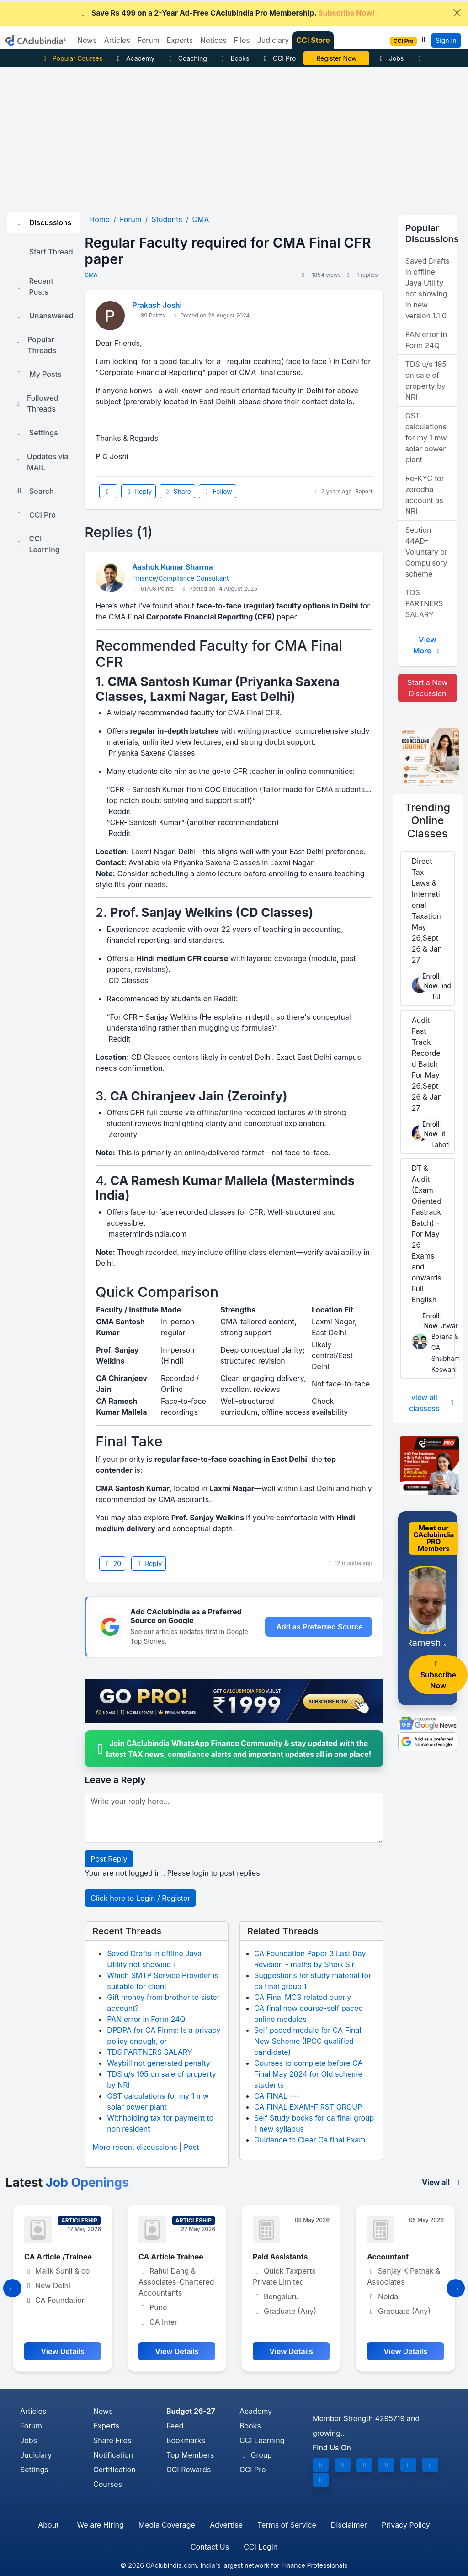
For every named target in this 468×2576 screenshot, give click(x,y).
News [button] (87, 40)
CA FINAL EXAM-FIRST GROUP (308, 2106)
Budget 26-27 (190, 2411)
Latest (67, 2182)
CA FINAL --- (276, 2095)
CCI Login (260, 2546)
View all (442, 2182)
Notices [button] (213, 40)
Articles (33, 2411)
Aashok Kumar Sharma (172, 566)
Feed (174, 2425)
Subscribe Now (438, 1675)
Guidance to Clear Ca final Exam (309, 2139)
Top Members (190, 2455)
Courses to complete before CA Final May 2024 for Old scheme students (308, 2073)
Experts (106, 2425)
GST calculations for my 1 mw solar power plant (426, 437)
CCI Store (313, 40)
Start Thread (44, 251)
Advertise (226, 2524)
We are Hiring (100, 2524)
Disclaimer (349, 2524)
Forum (31, 2425)
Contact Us (210, 2546)
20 (112, 1563)
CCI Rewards (188, 2469)
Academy (134, 58)
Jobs (390, 58)
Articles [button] (117, 40)
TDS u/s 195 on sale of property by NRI (426, 381)
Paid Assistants (280, 2256)
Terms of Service (286, 2524)
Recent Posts (34, 286)
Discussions (43, 222)
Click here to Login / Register (140, 1898)
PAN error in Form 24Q (146, 2019)
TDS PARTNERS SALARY (149, 2052)
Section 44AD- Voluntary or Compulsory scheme (426, 551)
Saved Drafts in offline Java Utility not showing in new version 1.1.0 (427, 288)
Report (363, 491)
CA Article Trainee (170, 2256)
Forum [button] (149, 40)
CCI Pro (278, 58)
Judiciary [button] (273, 40)
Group (255, 2455)
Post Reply (108, 1858)
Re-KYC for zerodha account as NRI (424, 495)
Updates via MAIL (42, 462)
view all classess (432, 1403)
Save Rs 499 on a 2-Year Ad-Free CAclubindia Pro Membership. (227, 12)
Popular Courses (71, 58)
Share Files (112, 2440)
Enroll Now (430, 980)
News (103, 2411)
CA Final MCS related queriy (302, 1997)
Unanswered (44, 315)
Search (34, 491)
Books (234, 58)
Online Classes (428, 820)
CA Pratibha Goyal (336, 58)
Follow (217, 491)
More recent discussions (134, 2147)
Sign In (446, 40)
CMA (91, 274)
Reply (138, 491)
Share (177, 491)
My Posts (38, 374)
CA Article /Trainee (58, 2256)
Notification (113, 2455)
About (48, 2524)
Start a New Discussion (427, 688)
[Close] (457, 13)
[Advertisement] (234, 136)
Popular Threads (35, 345)
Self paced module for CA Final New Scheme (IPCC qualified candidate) (307, 2041)
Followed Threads (36, 403)
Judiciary (36, 2455)
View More (427, 645)
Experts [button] (180, 40)
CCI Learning (37, 544)
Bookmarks (185, 2440)
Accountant (388, 2256)
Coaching (186, 58)
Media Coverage (166, 2524)
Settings (36, 432)
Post (191, 2147)
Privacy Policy (406, 2524)
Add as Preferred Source (319, 1626)
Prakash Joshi (156, 305)
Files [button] (242, 40)
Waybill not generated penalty (158, 2063)
